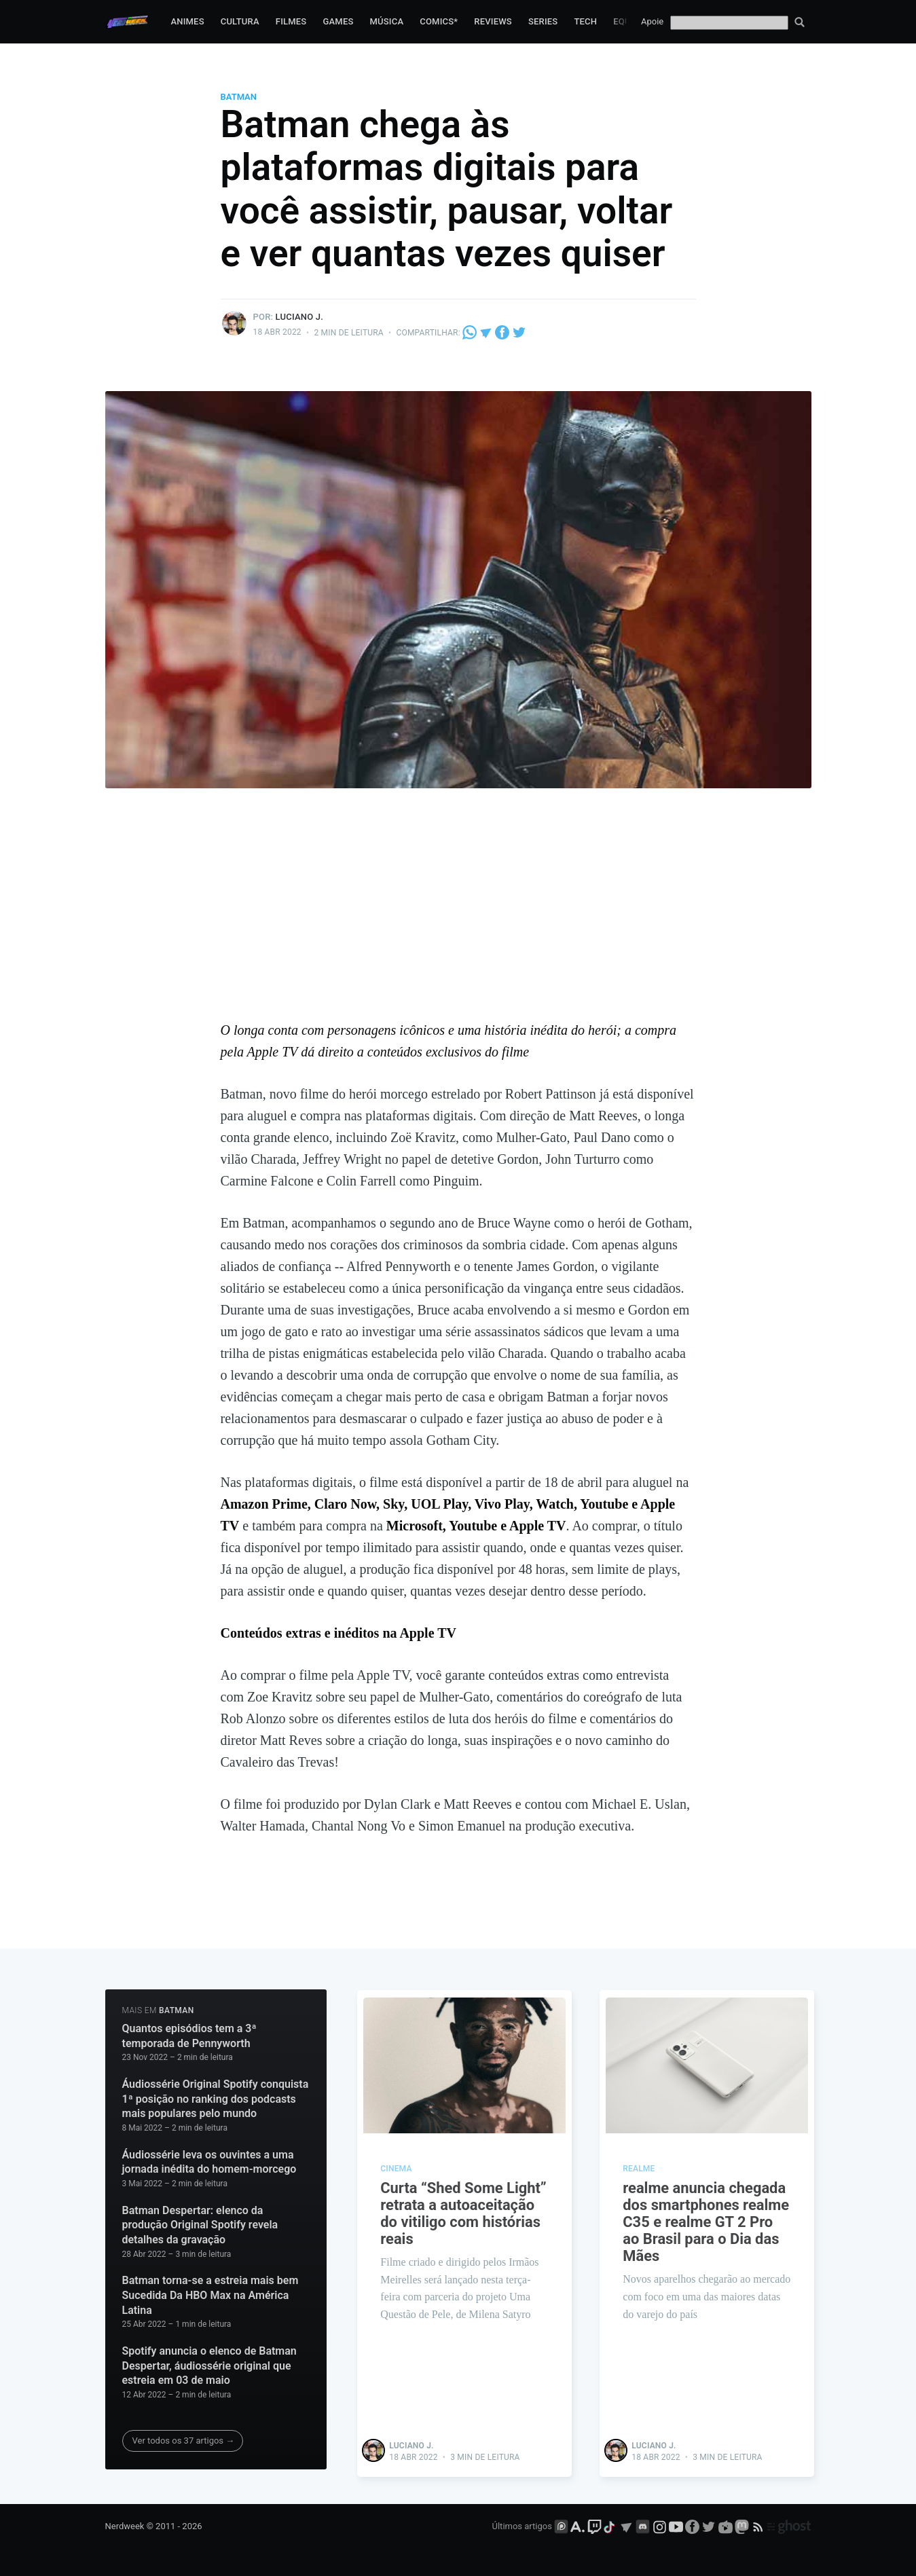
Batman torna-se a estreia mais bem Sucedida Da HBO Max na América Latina (210, 2295)
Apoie (652, 21)
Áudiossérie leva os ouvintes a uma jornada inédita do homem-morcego (209, 2162)
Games (338, 21)
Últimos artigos (522, 2526)
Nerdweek (125, 2526)
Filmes (291, 21)
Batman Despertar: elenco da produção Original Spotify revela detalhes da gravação (200, 2225)
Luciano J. (299, 317)
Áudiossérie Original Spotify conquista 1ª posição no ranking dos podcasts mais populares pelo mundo (215, 2099)
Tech (585, 21)
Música (387, 21)
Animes (187, 21)
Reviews (493, 21)
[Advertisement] (458, 917)
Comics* (439, 21)
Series (543, 21)
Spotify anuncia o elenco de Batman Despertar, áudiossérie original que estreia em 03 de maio (209, 2365)
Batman (239, 97)
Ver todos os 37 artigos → (183, 2440)
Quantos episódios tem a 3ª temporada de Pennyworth (189, 2036)
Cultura (240, 21)
